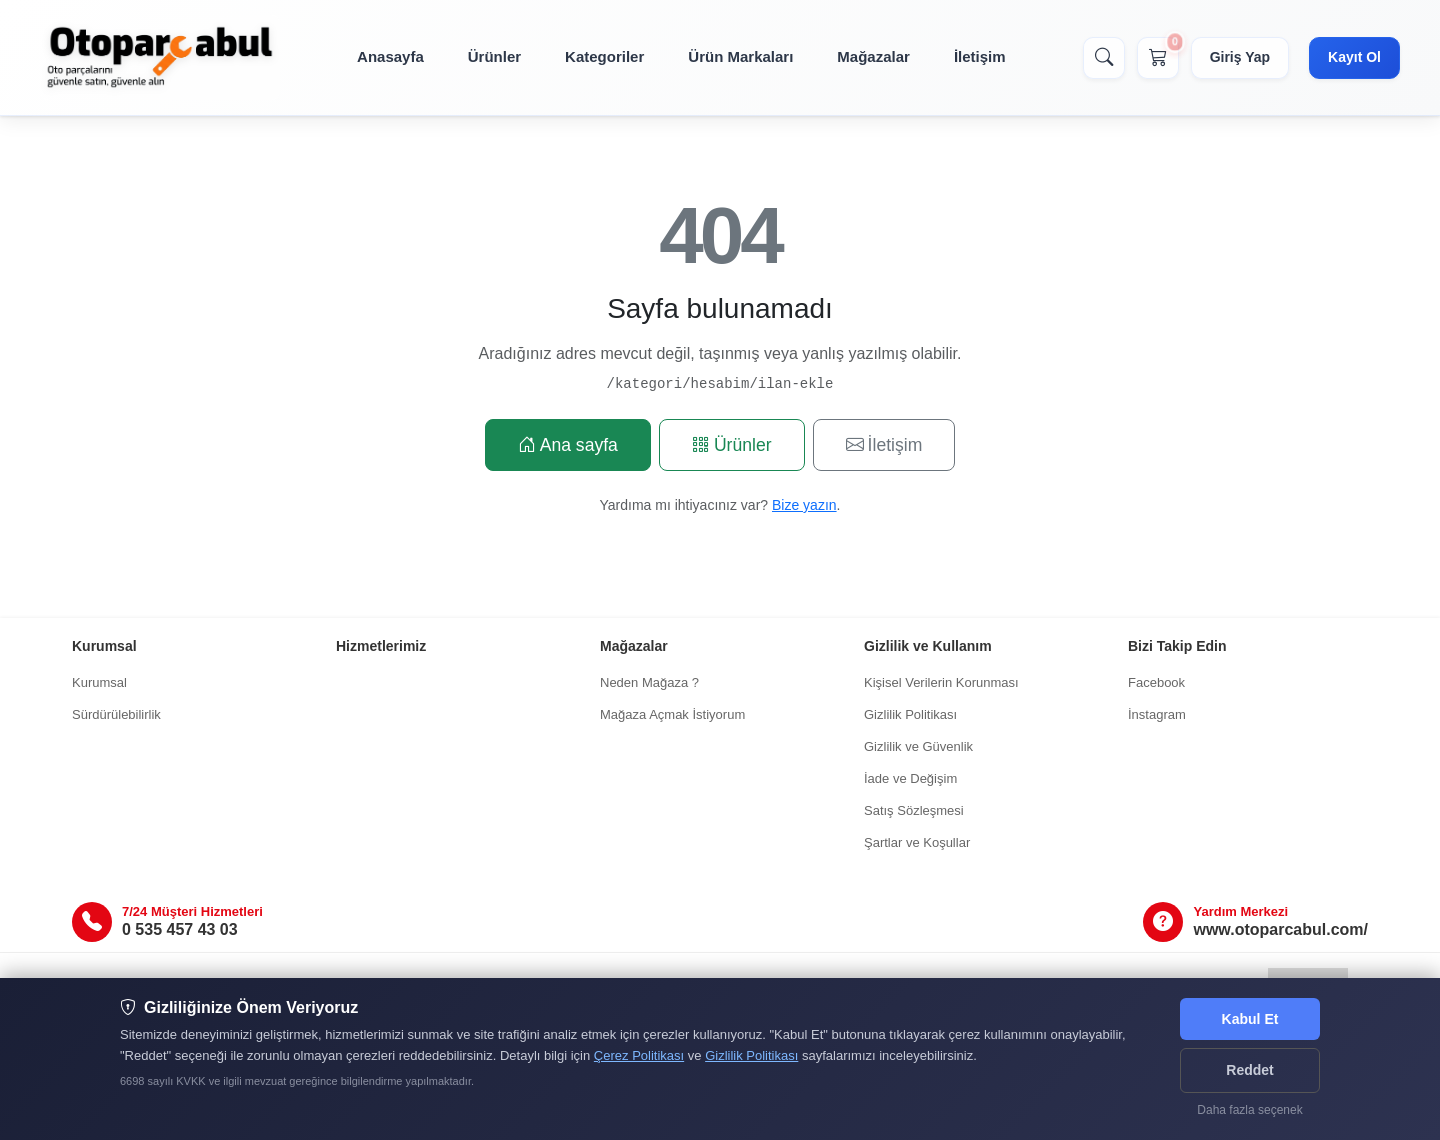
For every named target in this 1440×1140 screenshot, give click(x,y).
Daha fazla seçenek (1249, 1110)
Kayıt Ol (1354, 57)
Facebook (1156, 682)
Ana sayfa (568, 445)
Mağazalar (873, 56)
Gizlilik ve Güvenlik (918, 746)
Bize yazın (804, 505)
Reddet (1249, 1070)
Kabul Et (1250, 1019)
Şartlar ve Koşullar (917, 842)
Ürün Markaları (740, 56)
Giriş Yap (1240, 57)
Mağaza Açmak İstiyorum (672, 714)
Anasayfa (390, 56)
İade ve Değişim (910, 778)
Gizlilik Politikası (910, 714)
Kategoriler (604, 56)
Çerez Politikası (639, 1055)
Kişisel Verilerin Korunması (941, 682)
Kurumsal (99, 682)
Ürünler (494, 56)
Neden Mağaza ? (649, 682)
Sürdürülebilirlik (116, 714)
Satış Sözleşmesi (914, 810)
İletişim (980, 56)
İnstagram (1157, 714)
